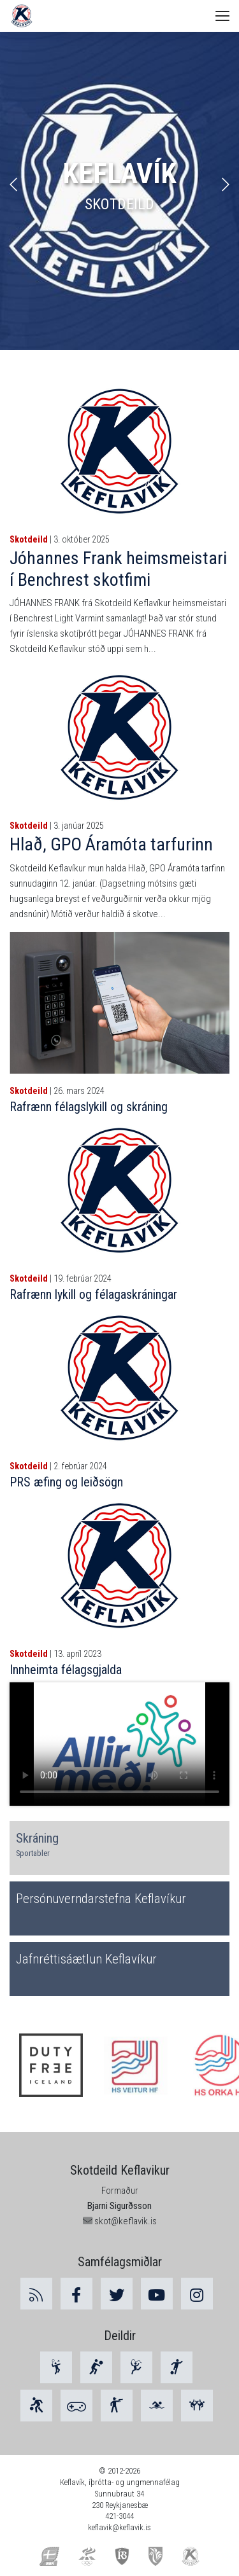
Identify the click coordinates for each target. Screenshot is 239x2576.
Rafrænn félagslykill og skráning (89, 1106)
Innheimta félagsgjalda (66, 1669)
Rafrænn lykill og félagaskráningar (93, 1294)
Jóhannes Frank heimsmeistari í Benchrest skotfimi (118, 569)
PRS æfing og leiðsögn (66, 1482)
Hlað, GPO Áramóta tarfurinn (111, 844)
